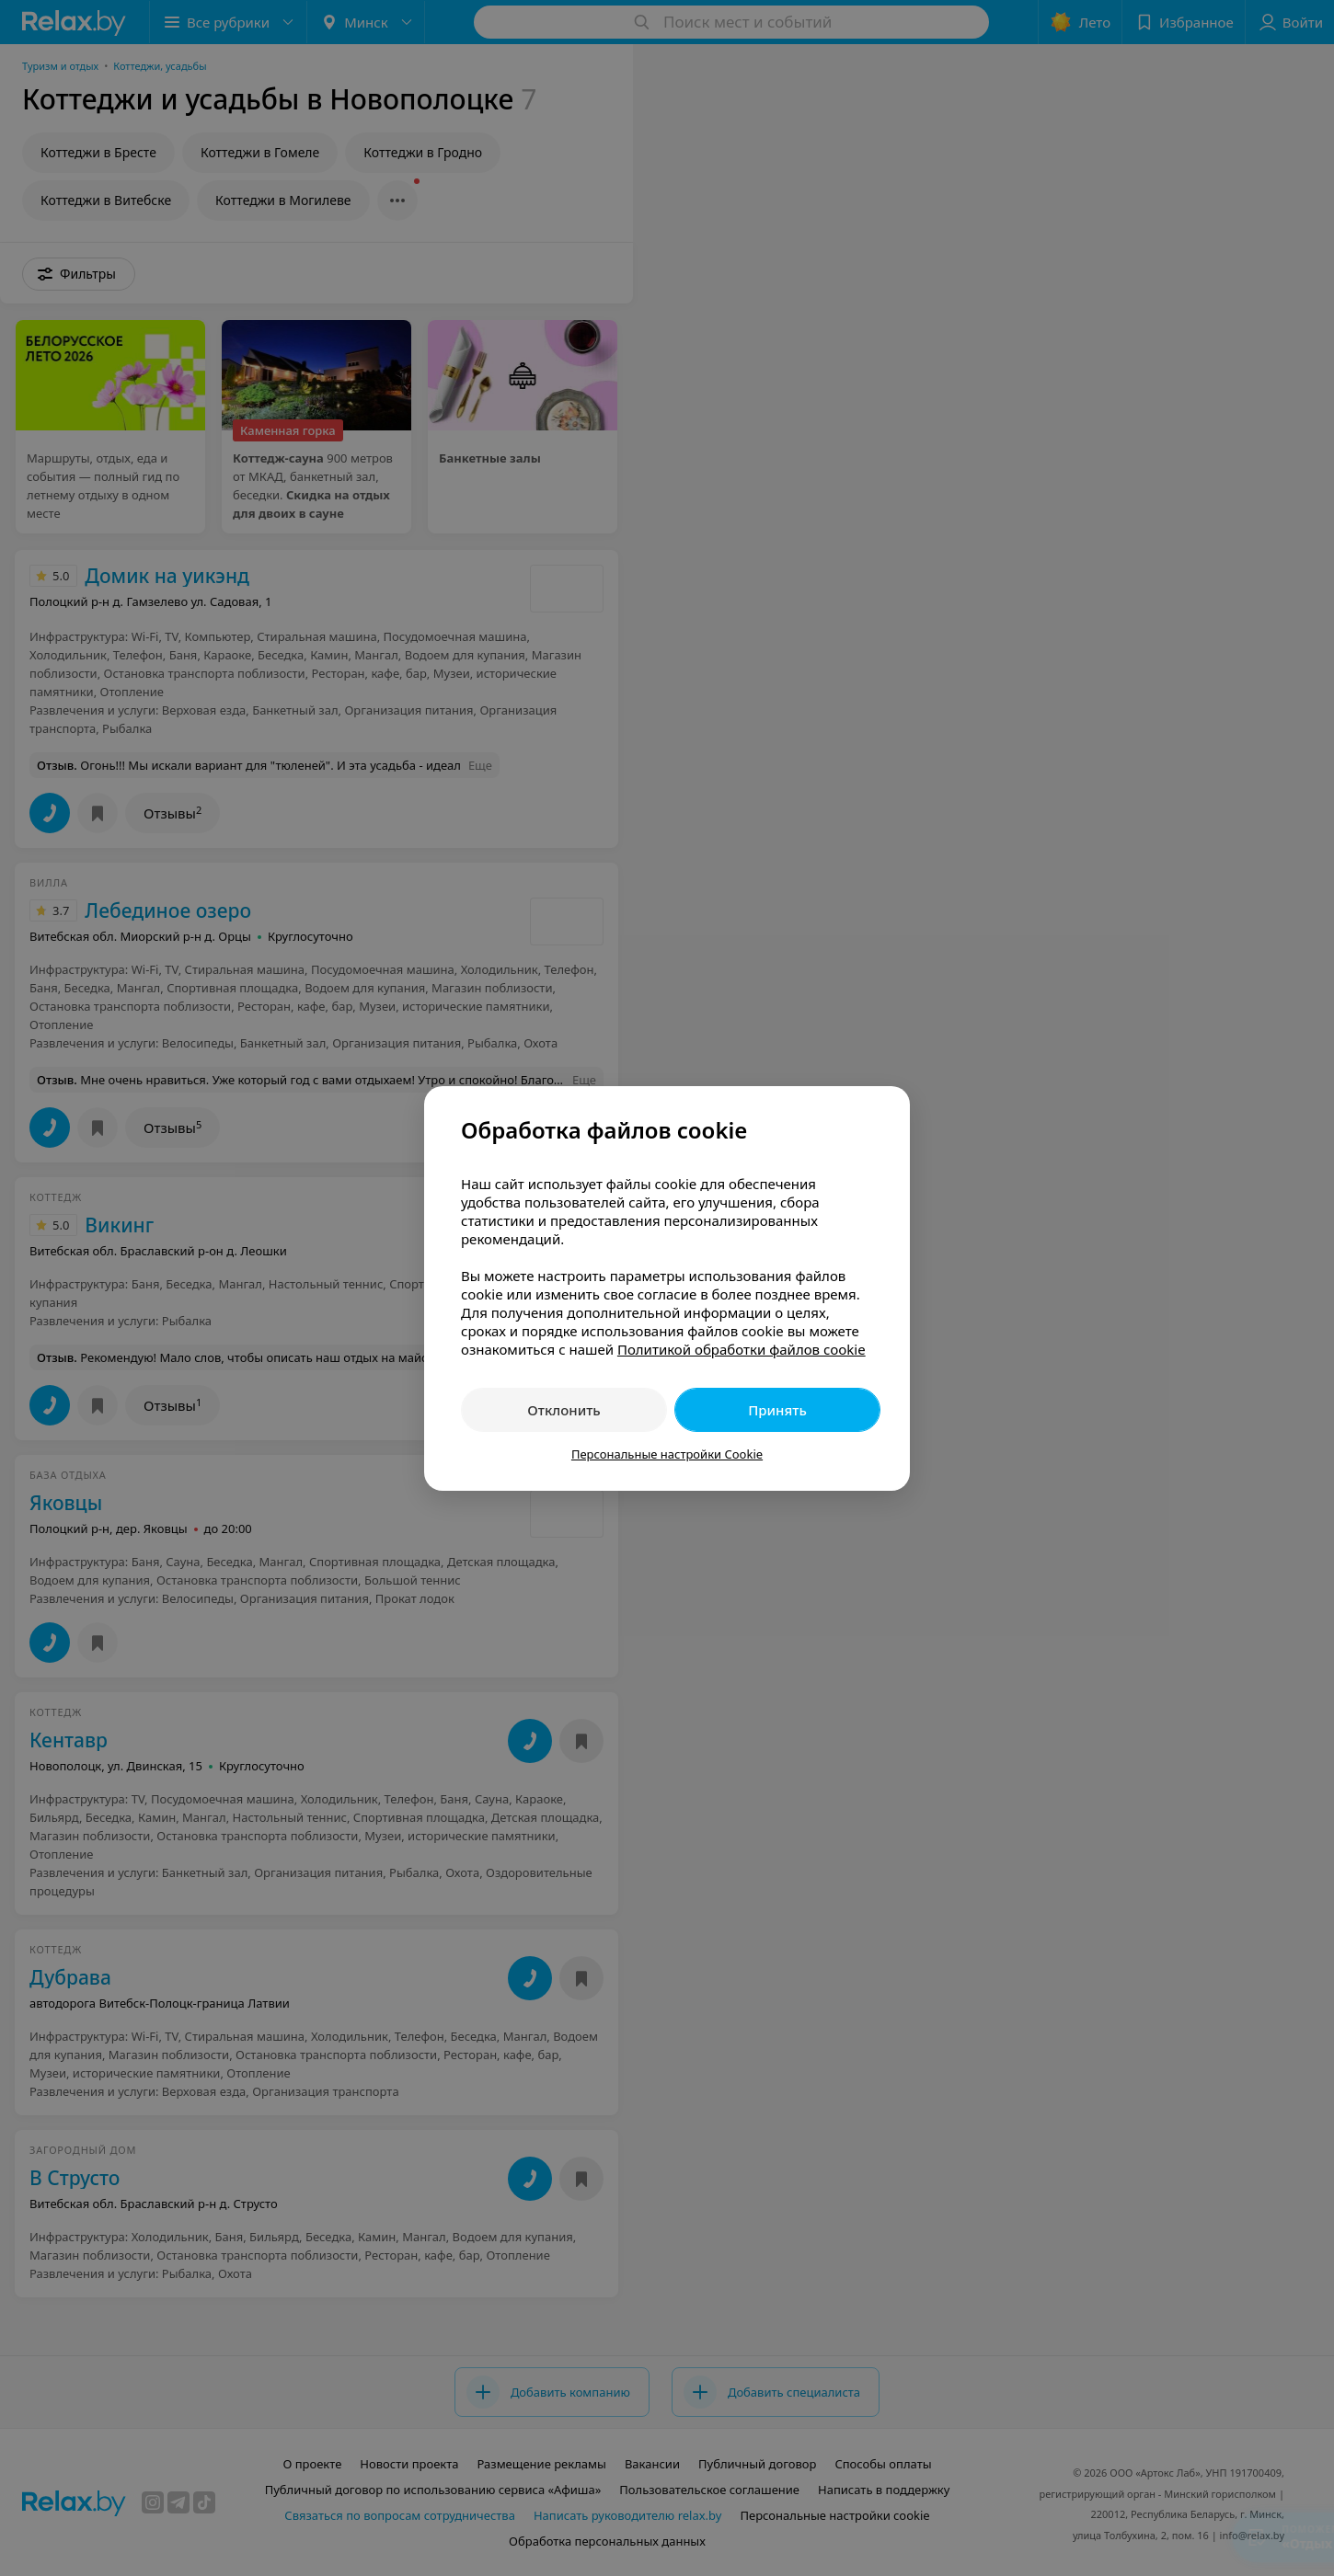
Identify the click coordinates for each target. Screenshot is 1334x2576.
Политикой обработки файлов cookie (741, 1349)
